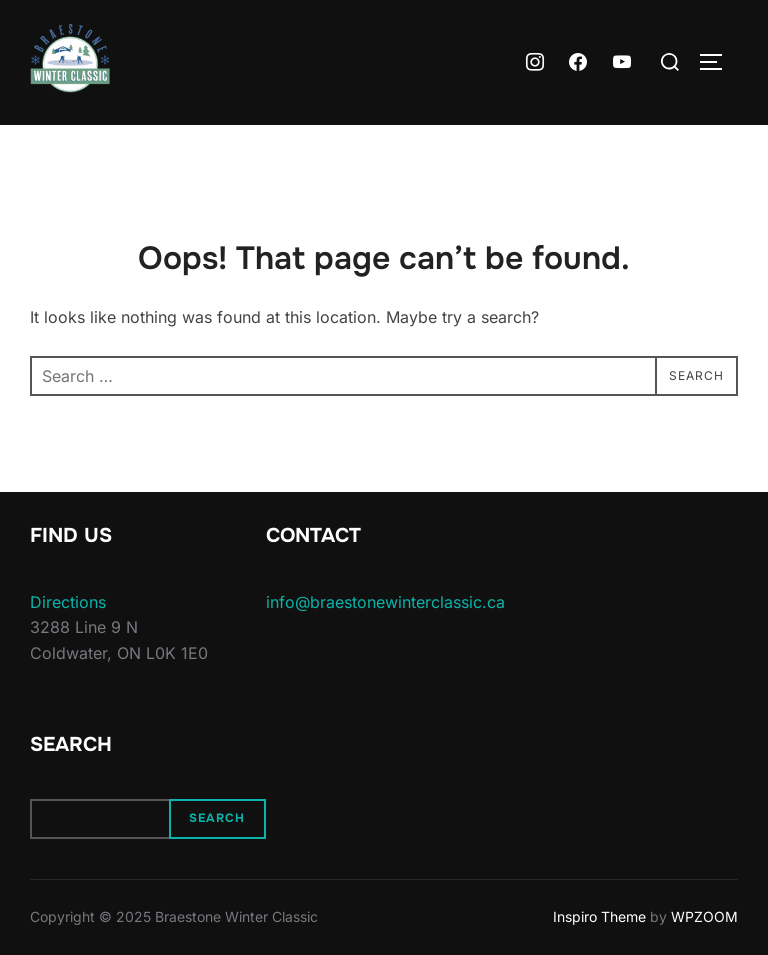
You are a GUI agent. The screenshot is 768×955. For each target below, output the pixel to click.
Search (217, 818)
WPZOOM (704, 916)
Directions (68, 602)
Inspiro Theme (599, 916)
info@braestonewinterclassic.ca (385, 602)
